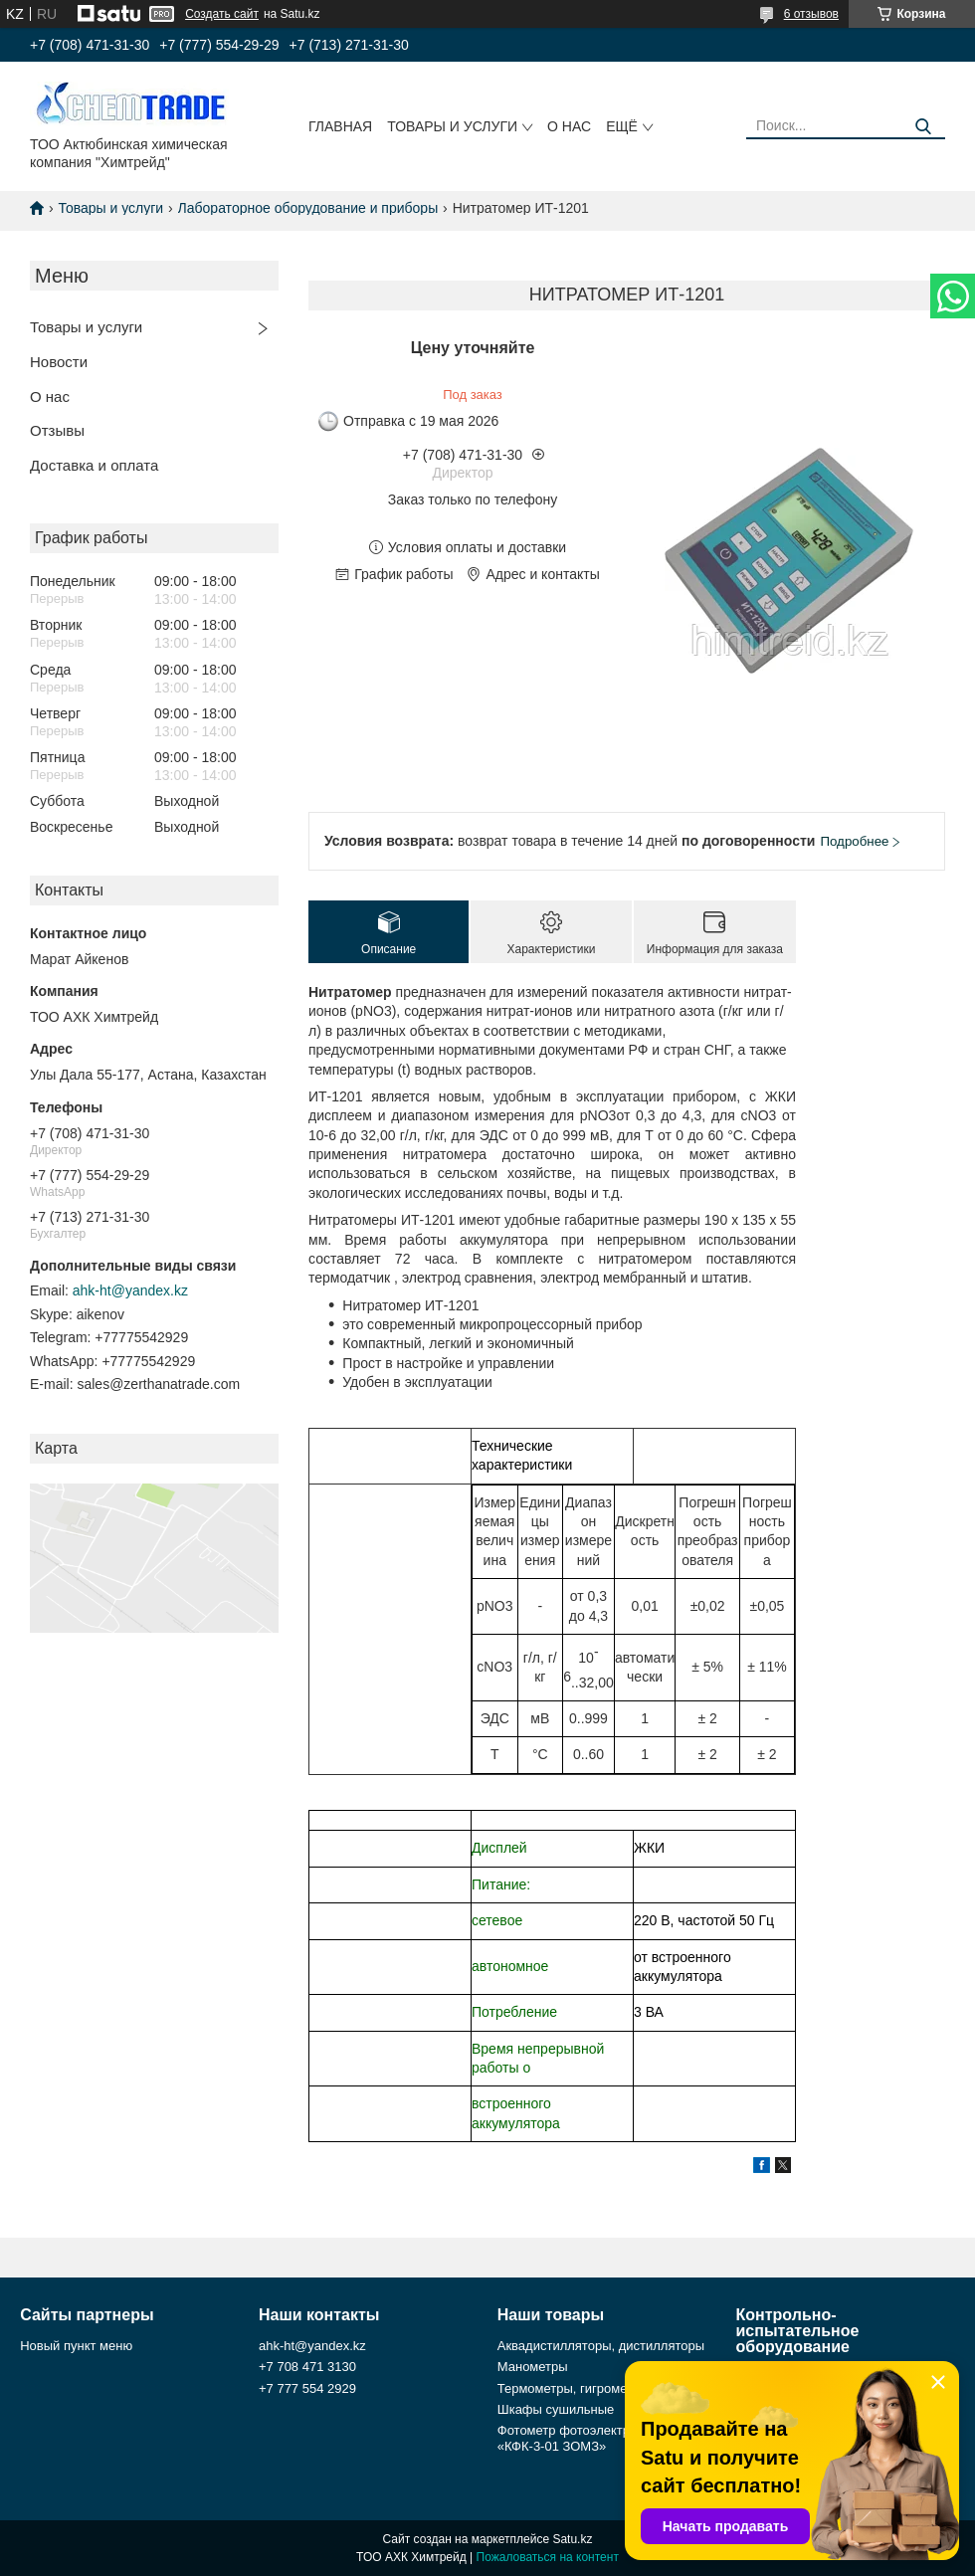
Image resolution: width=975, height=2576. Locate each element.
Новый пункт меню (76, 2345)
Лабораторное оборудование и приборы (308, 208)
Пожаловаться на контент (548, 2557)
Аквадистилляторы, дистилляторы (600, 2345)
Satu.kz (572, 2539)
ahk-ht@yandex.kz (130, 1290)
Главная (340, 126)
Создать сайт (222, 14)
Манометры (532, 2366)
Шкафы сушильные (556, 2409)
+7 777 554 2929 (307, 2388)
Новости (59, 361)
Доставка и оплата (94, 465)
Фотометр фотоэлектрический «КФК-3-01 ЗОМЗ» (587, 2438)
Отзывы (57, 430)
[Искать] (922, 126)
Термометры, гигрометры (573, 2388)
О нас (569, 126)
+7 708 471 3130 (307, 2366)
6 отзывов (811, 14)
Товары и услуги (452, 126)
